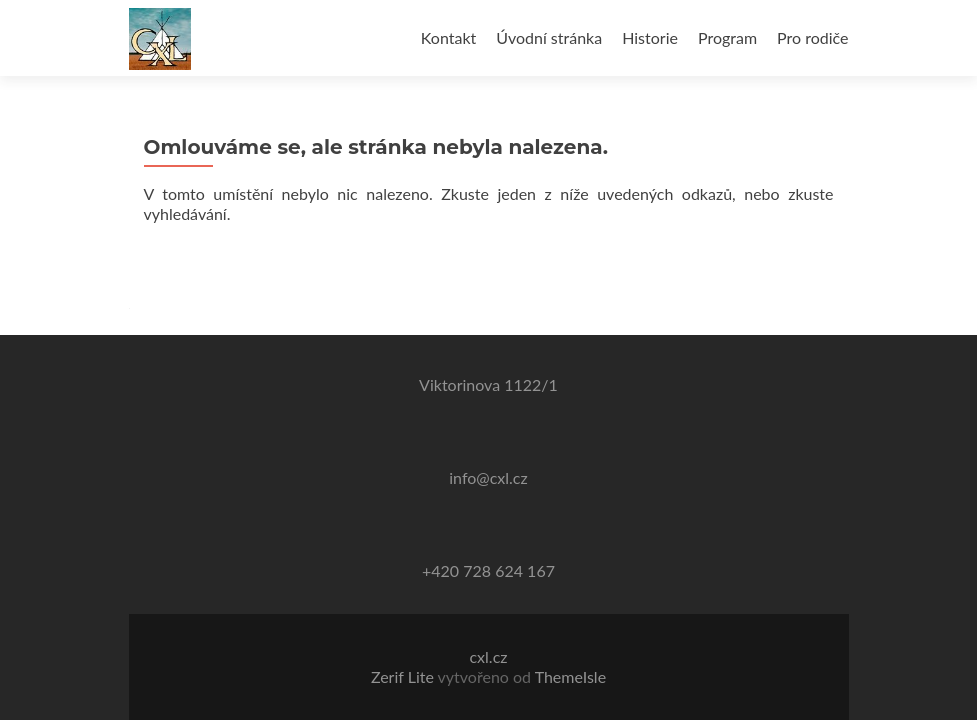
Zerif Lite (404, 676)
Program (727, 37)
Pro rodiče (812, 37)
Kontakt (448, 37)
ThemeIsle (570, 676)
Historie (650, 37)
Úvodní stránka (549, 37)
